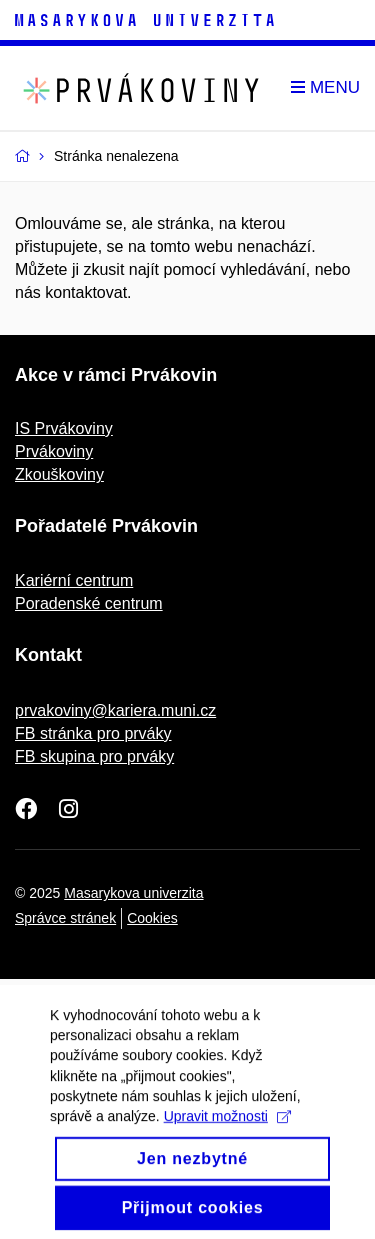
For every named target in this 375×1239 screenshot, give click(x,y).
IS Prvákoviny (64, 428)
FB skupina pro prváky (94, 756)
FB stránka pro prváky (93, 733)
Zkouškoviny (59, 474)
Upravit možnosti (227, 1129)
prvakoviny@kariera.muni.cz (115, 710)
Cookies (152, 918)
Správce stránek (65, 918)
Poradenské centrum (89, 603)
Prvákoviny (54, 451)
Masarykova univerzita (133, 893)
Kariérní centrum (74, 580)
